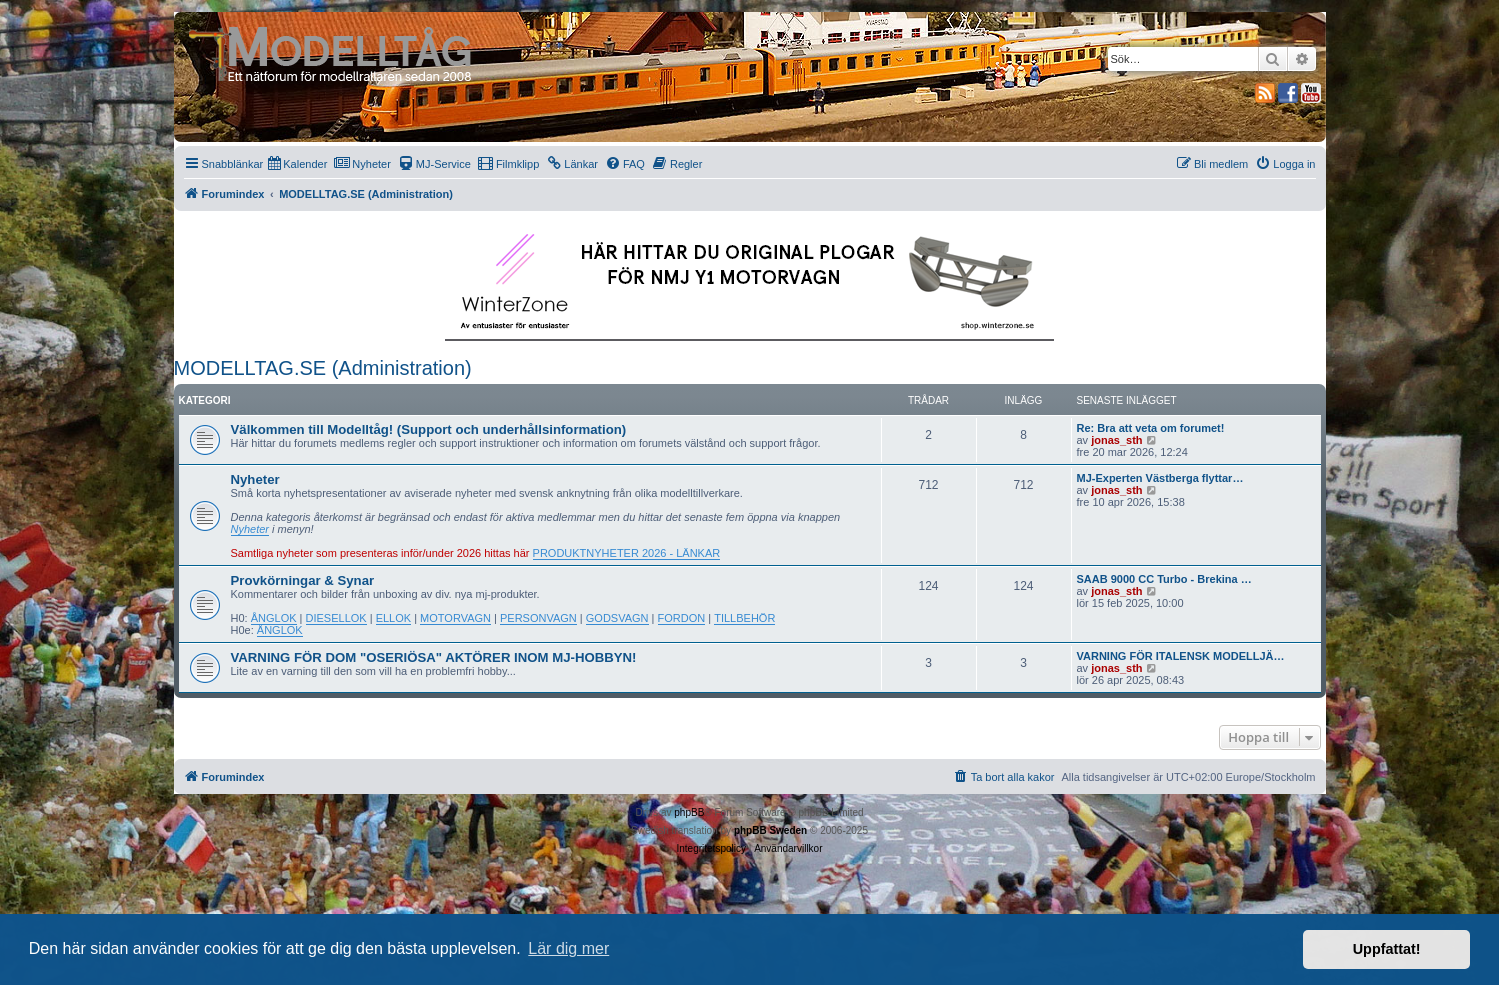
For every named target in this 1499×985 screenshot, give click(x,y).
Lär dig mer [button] (568, 948)
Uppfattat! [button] (1387, 949)
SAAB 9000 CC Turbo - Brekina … (1164, 579)
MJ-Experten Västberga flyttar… (1160, 478)
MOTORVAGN (455, 618)
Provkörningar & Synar (303, 580)
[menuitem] (297, 164)
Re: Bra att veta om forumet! (1151, 428)
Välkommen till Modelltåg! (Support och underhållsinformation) (429, 429)
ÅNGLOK (274, 618)
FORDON (682, 618)
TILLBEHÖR (744, 618)
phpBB (689, 812)
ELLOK (393, 618)
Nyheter (255, 479)
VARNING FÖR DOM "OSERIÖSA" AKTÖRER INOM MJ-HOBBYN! (434, 657)
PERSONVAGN (538, 618)
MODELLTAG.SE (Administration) (323, 368)
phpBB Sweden (770, 830)
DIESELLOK (336, 618)
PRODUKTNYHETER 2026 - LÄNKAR (627, 553)
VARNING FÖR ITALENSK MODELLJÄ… (1181, 656)
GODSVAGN (617, 618)
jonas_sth (1116, 440)
